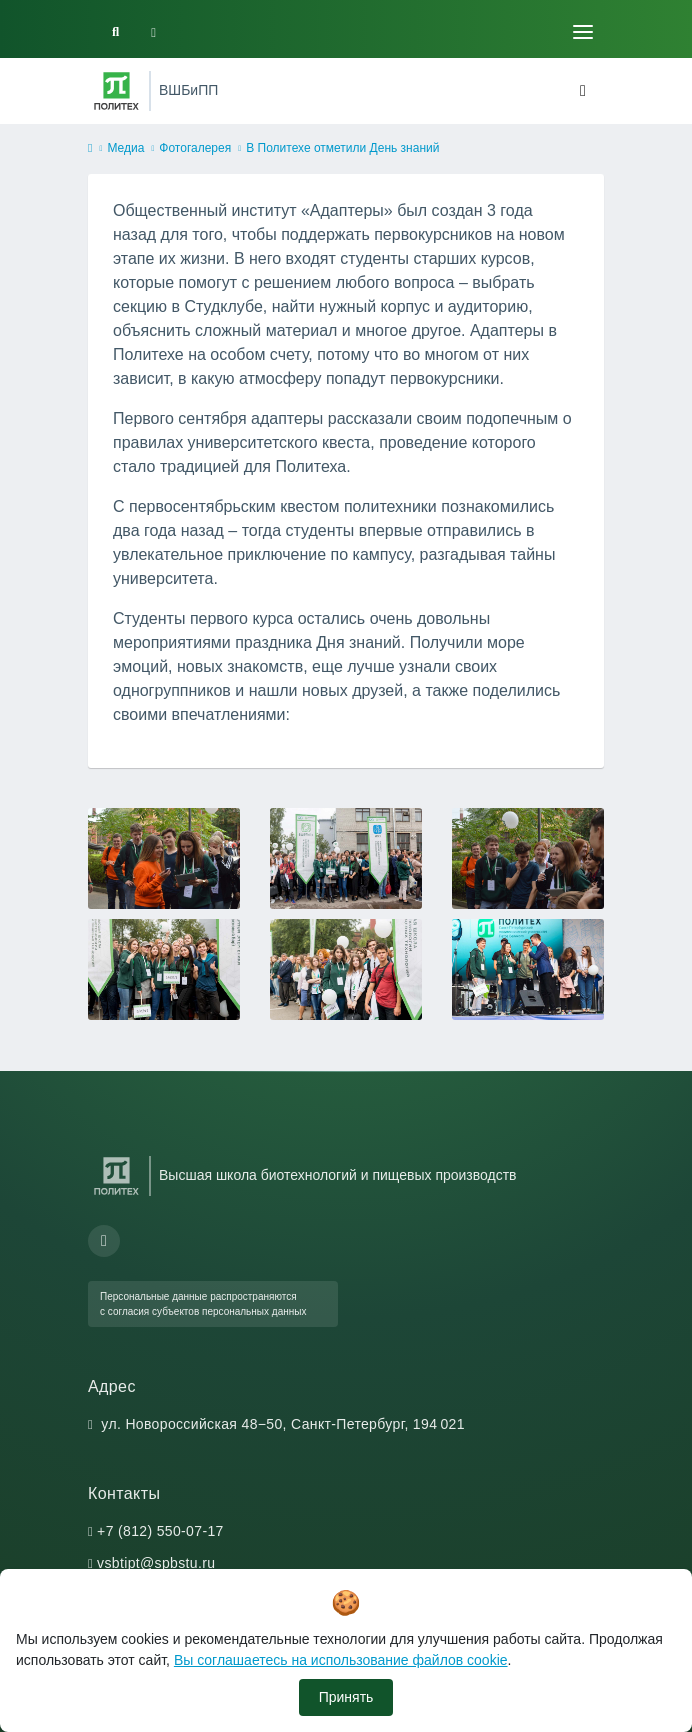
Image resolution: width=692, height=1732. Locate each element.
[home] (90, 149)
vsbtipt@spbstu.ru (156, 1563)
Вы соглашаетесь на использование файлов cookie (341, 1660)
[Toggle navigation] (583, 32)
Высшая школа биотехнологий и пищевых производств (338, 1175)
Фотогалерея (195, 148)
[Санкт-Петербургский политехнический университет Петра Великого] (116, 91)
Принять (346, 1697)
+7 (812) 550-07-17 (160, 1531)
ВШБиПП (188, 90)
